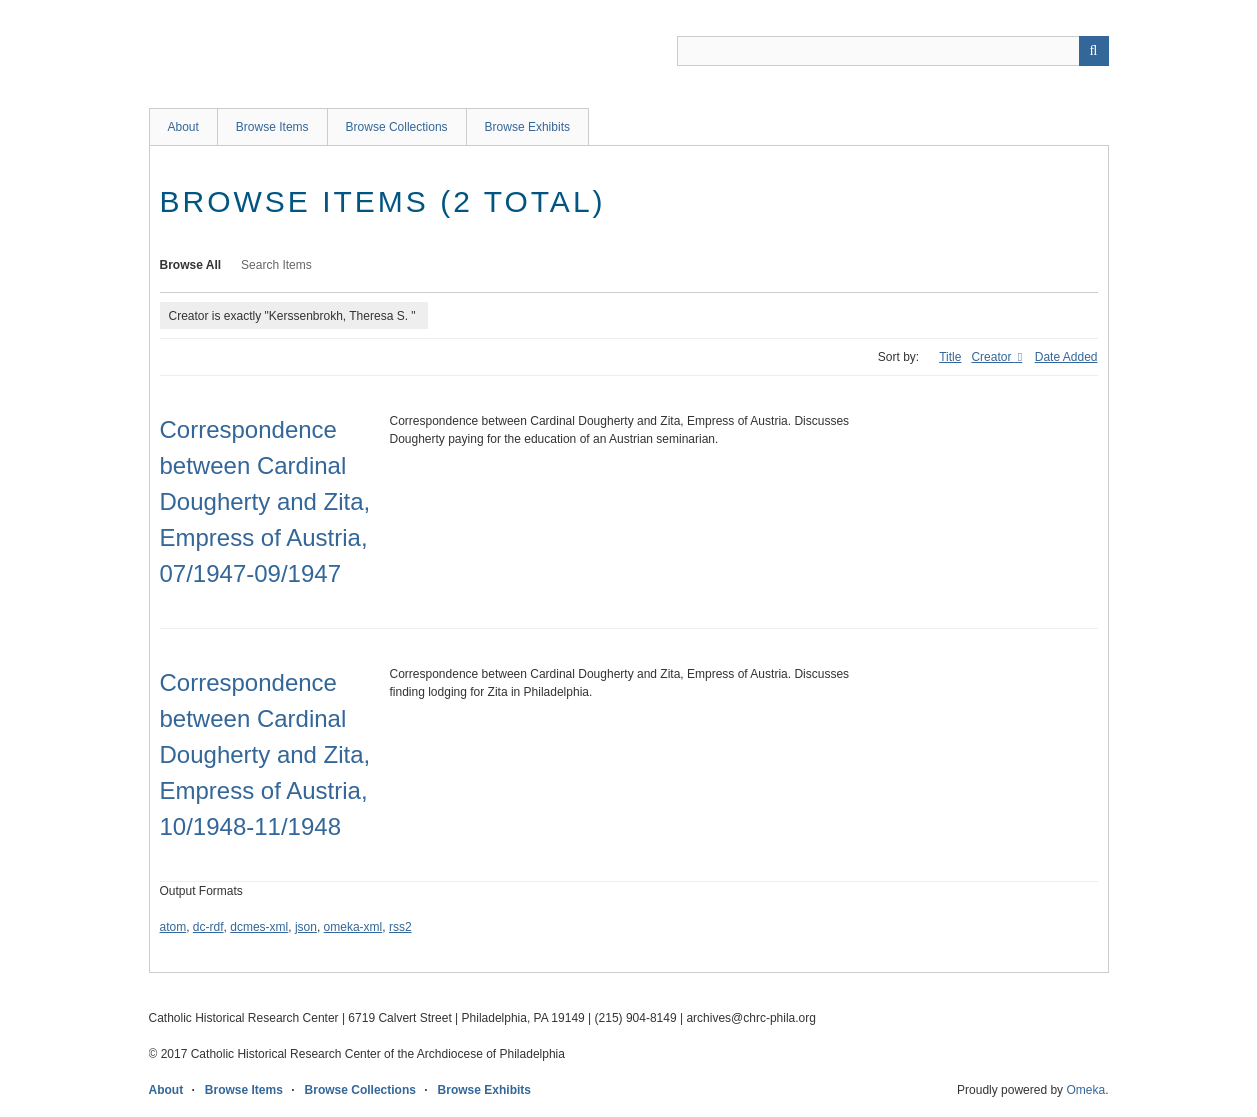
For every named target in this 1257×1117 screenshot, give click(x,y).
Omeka (1085, 1090)
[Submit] (1094, 51)
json (306, 927)
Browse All (191, 265)
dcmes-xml (259, 927)
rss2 (400, 927)
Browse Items (272, 127)
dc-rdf (208, 927)
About (183, 127)
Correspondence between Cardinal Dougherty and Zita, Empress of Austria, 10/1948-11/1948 (265, 754)
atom (173, 927)
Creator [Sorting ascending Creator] (992, 357)
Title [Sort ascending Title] (950, 357)
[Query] (893, 51)
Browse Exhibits (527, 127)
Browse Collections (397, 127)
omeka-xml (353, 927)
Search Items (276, 265)
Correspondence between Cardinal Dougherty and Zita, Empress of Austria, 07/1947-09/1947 (265, 501)
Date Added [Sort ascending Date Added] (1066, 357)
